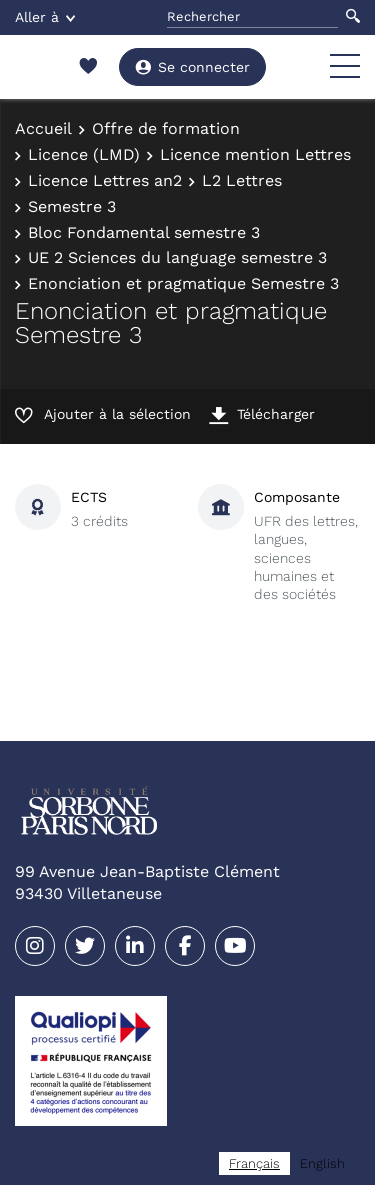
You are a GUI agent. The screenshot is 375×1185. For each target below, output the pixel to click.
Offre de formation (166, 128)
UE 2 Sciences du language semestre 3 (177, 257)
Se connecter (192, 67)
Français (254, 1163)
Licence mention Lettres (255, 154)
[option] (322, 1163)
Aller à (45, 17)
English (322, 1163)
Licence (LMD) (84, 154)
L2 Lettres (242, 180)
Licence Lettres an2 (105, 180)
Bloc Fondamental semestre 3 (144, 232)
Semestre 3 (72, 206)
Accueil (43, 128)
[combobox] (254, 1163)
